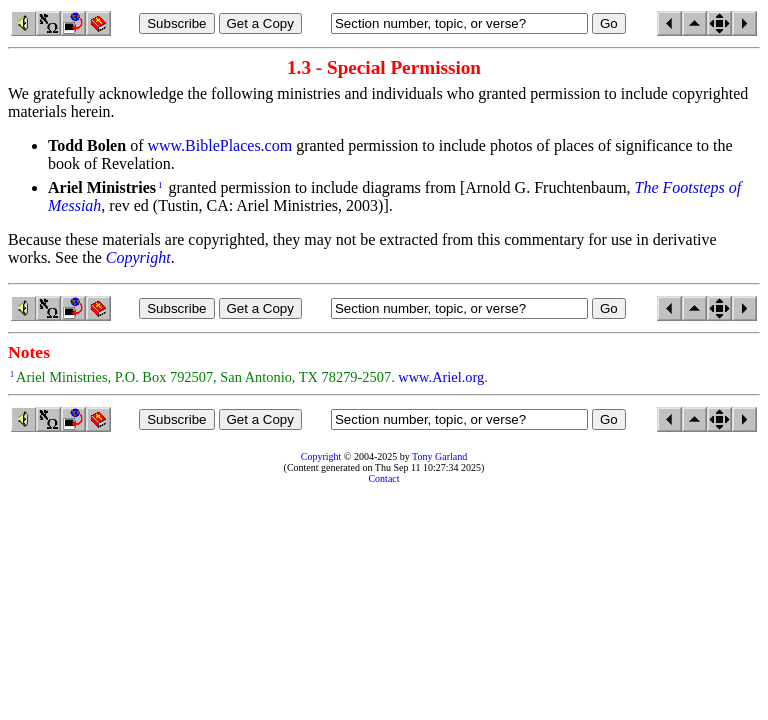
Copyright (321, 456)
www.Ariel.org (441, 377)
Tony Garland (439, 456)
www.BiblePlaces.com (219, 145)
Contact (383, 478)
